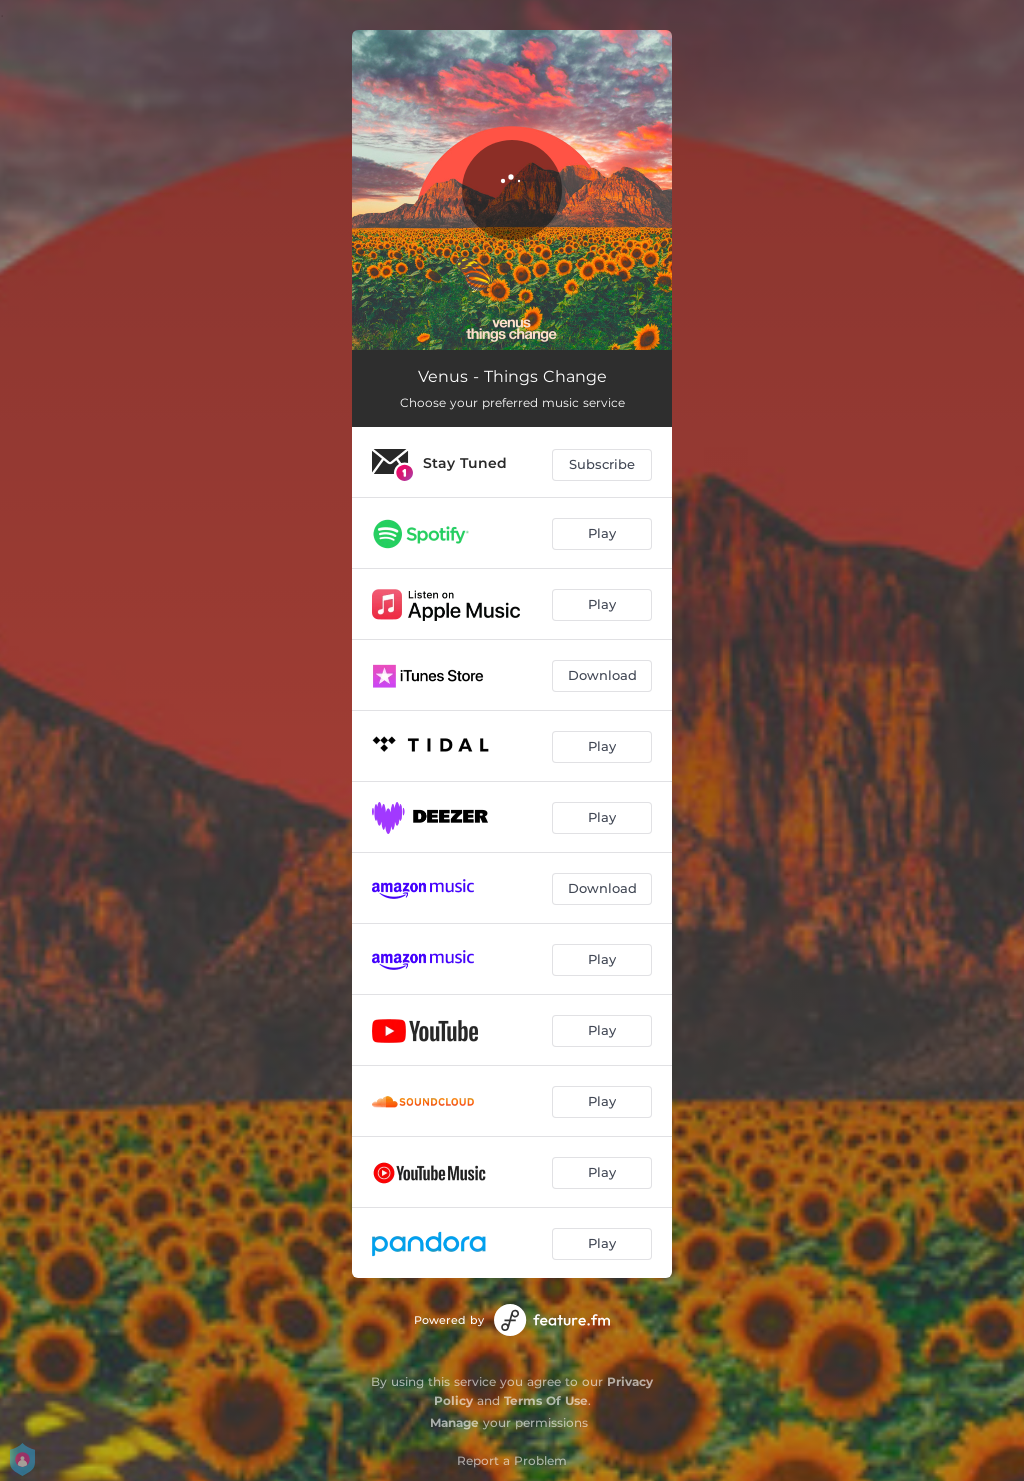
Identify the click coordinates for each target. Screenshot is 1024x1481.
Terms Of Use (546, 1400)
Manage (454, 1422)
